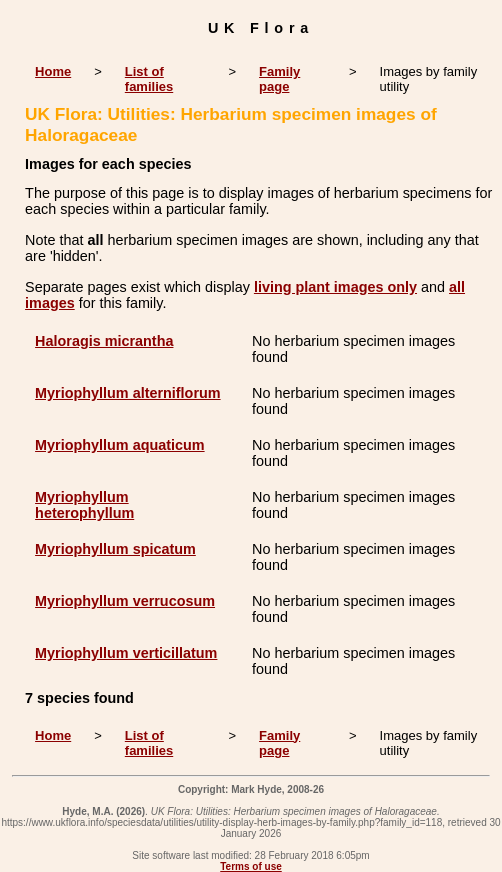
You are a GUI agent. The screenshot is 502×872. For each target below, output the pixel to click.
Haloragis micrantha (104, 341)
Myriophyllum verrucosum (125, 601)
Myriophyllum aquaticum (120, 445)
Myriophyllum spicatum (115, 549)
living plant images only (335, 287)
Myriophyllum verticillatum (126, 653)
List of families (149, 79)
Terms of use (251, 866)
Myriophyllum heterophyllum (84, 505)
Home (53, 71)
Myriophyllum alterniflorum (128, 393)
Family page (279, 79)
